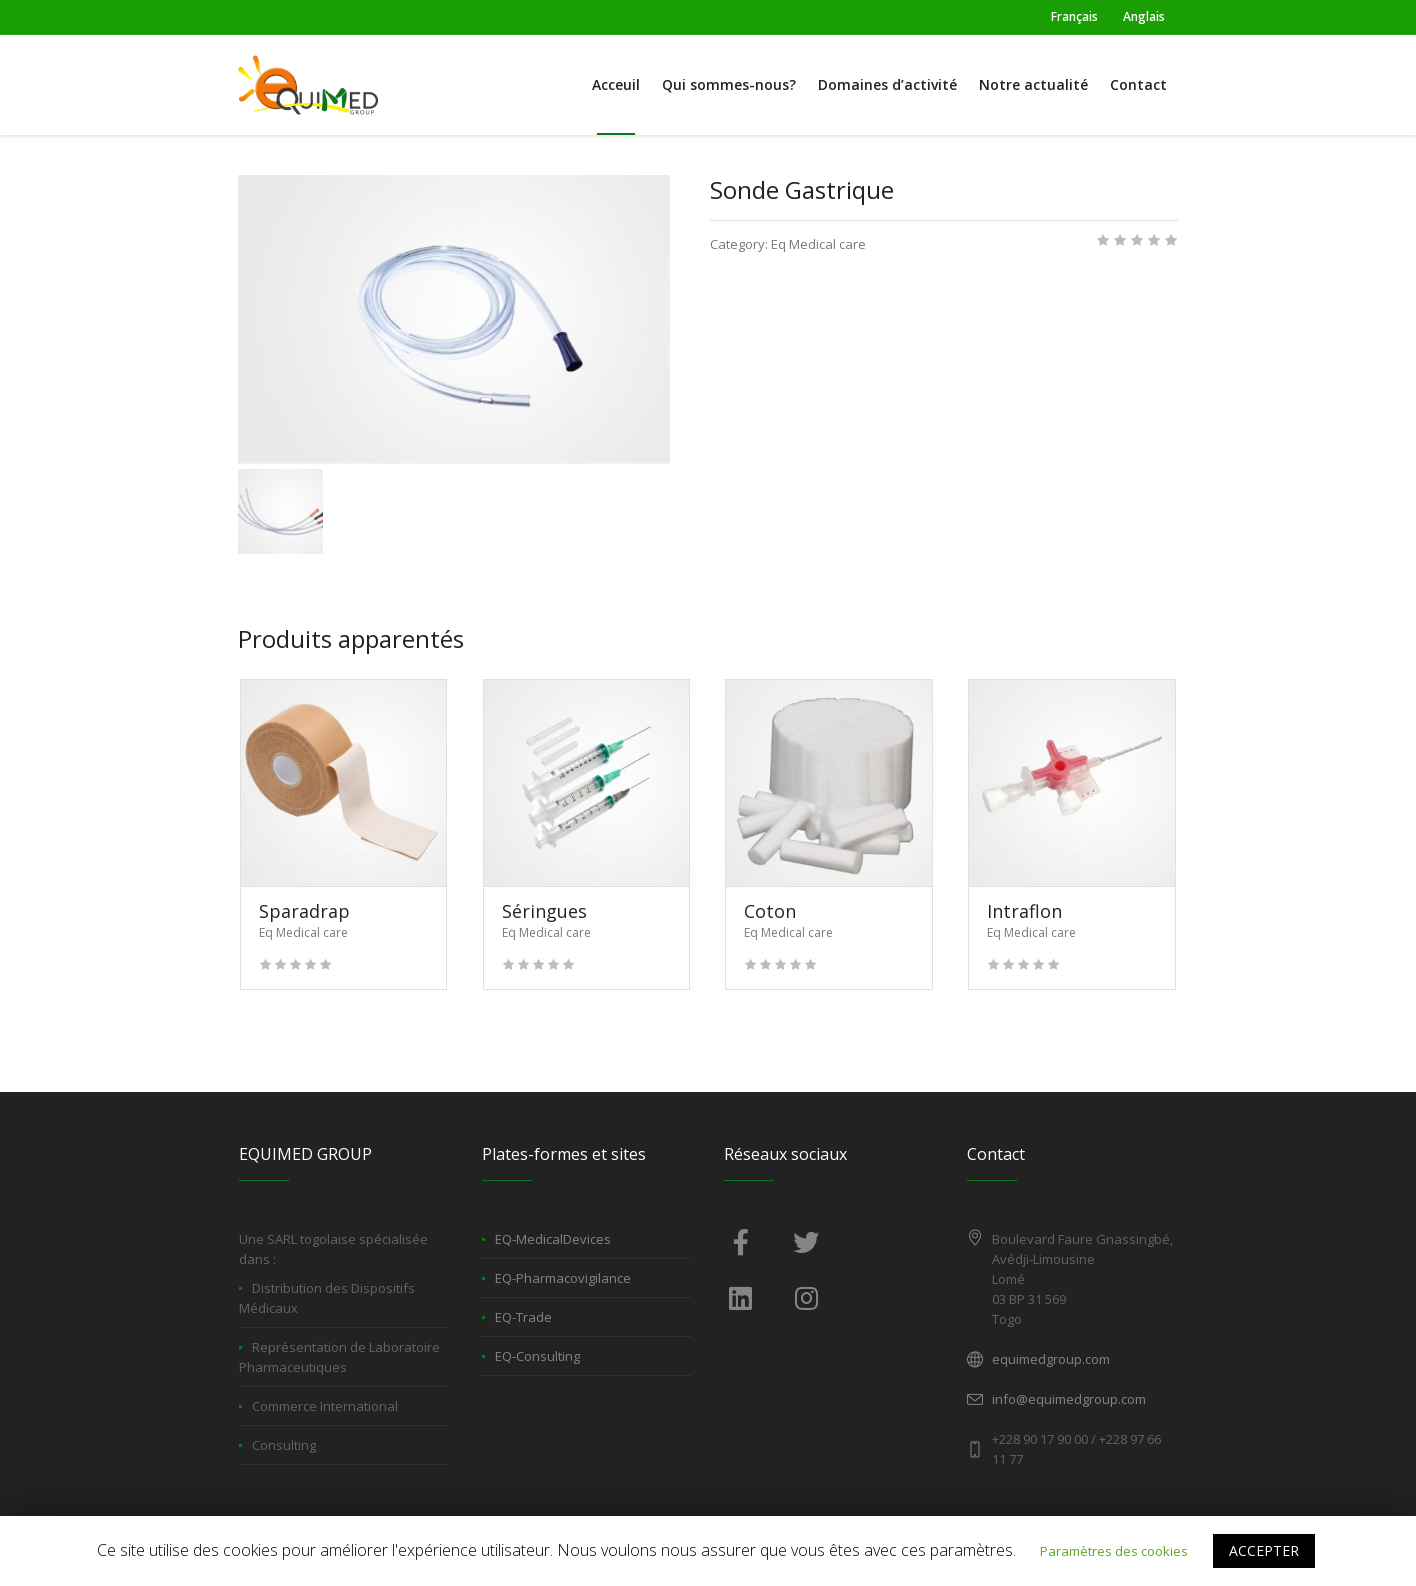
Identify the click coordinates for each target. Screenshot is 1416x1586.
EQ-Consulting (537, 1356)
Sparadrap (304, 911)
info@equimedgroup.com (1069, 1399)
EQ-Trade (523, 1317)
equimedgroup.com (1051, 1359)
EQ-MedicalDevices (553, 1239)
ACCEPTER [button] (1264, 1550)
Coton (770, 911)
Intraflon (1024, 911)
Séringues (544, 911)
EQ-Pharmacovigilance (563, 1278)
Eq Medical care (818, 244)
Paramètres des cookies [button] (1114, 1551)
